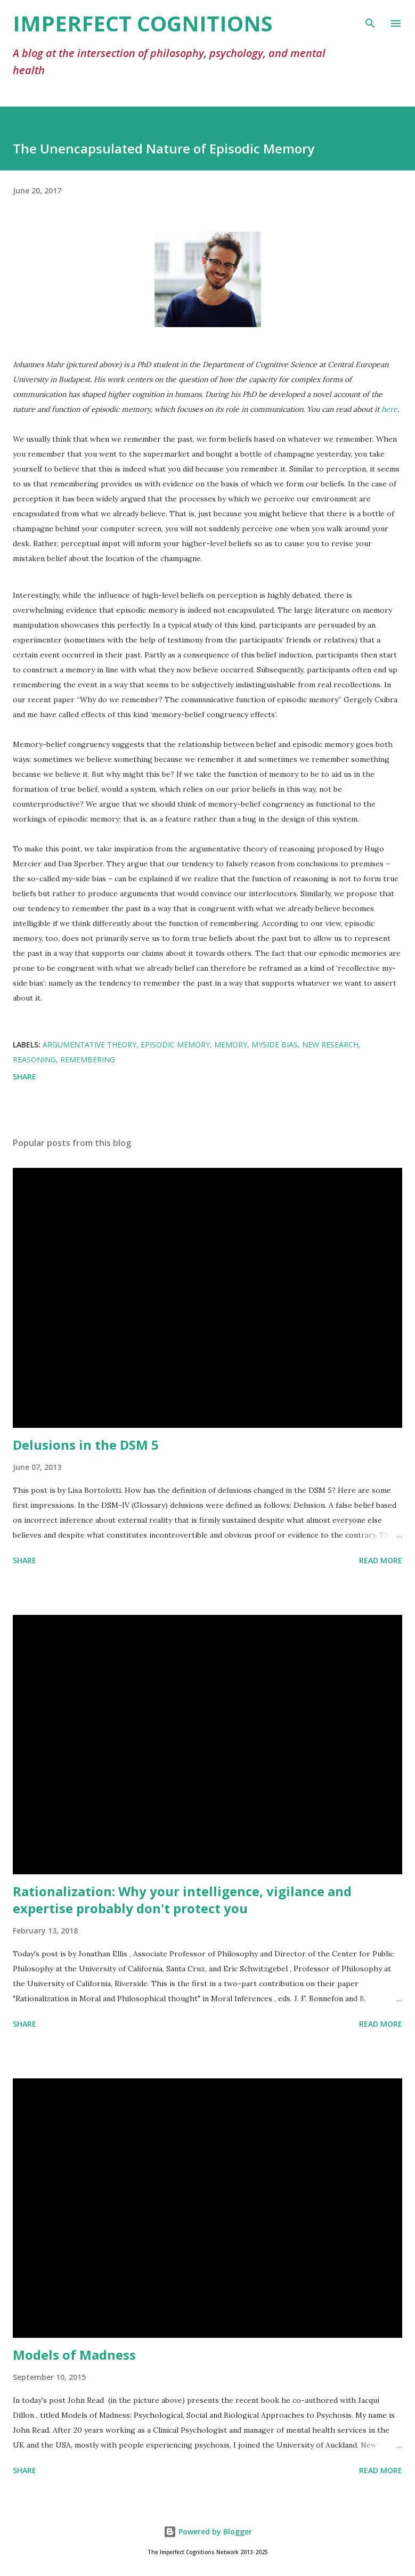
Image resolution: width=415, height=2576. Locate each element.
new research (330, 1044)
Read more (380, 1560)
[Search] (370, 19)
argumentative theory (89, 1044)
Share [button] (24, 1076)
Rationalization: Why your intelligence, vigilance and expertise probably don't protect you (182, 1899)
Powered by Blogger (208, 2531)
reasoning (34, 1059)
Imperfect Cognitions (143, 23)
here (389, 409)
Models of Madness (74, 2354)
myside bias (274, 1044)
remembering (87, 1059)
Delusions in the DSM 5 (86, 1444)
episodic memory (175, 1044)
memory (230, 1044)
